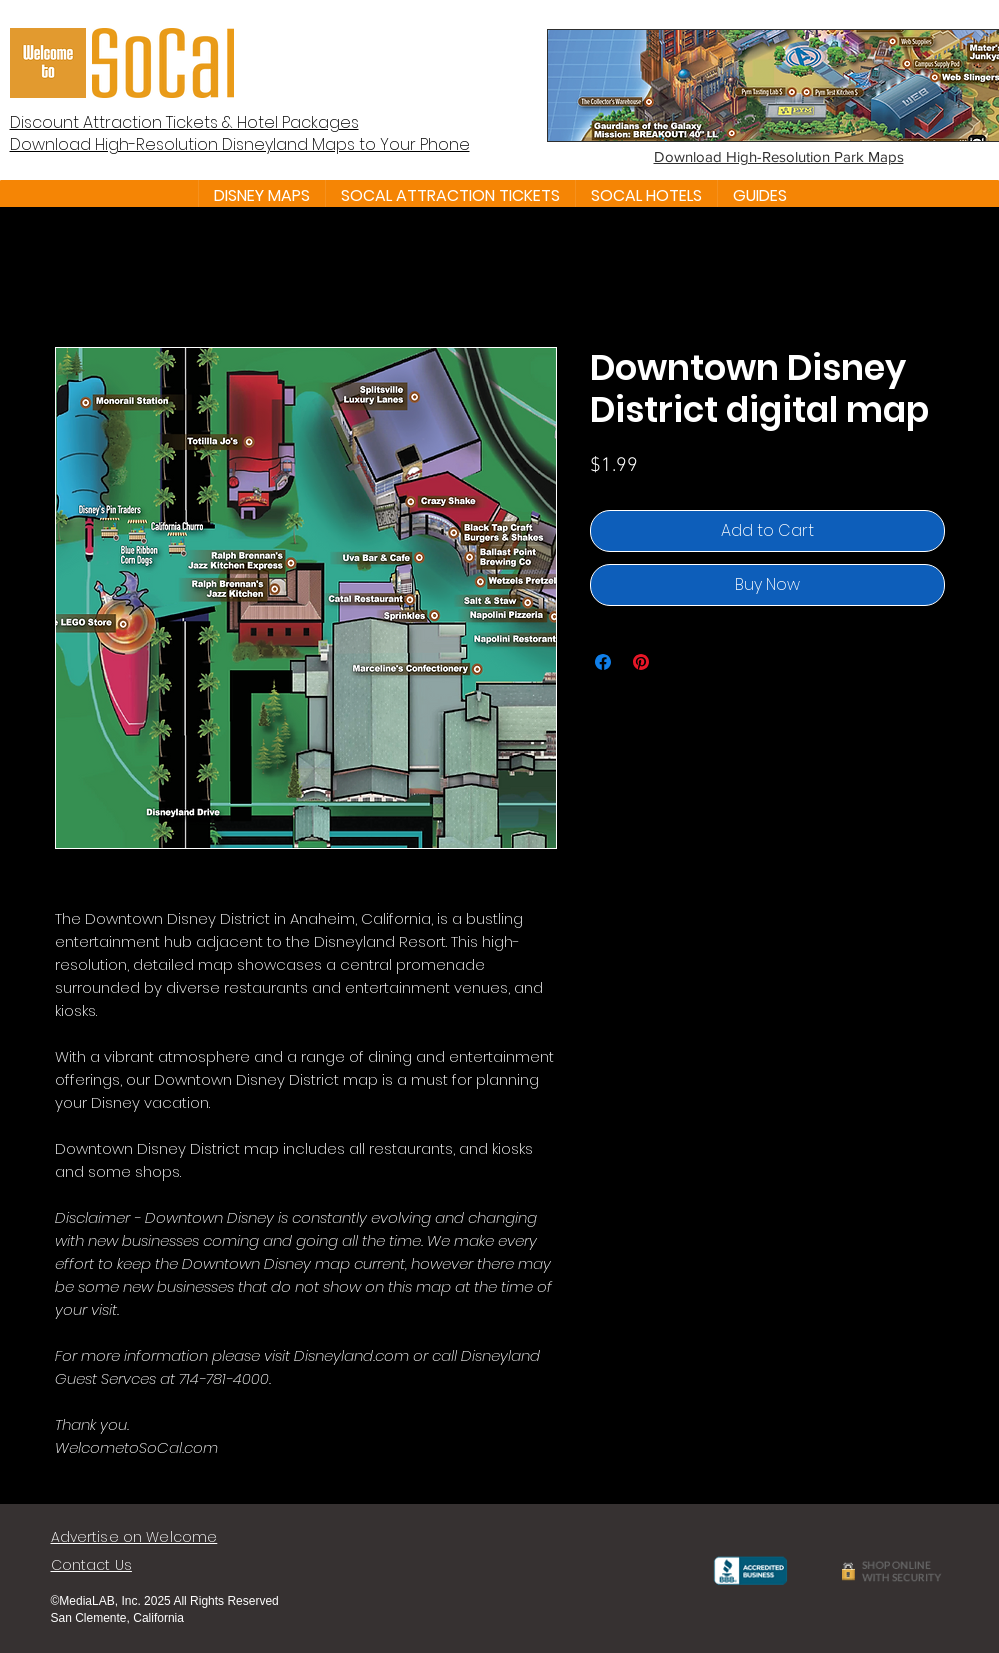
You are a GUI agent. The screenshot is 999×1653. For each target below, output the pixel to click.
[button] (261, 196)
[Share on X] (679, 662)
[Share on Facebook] (603, 662)
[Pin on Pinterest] (641, 662)
